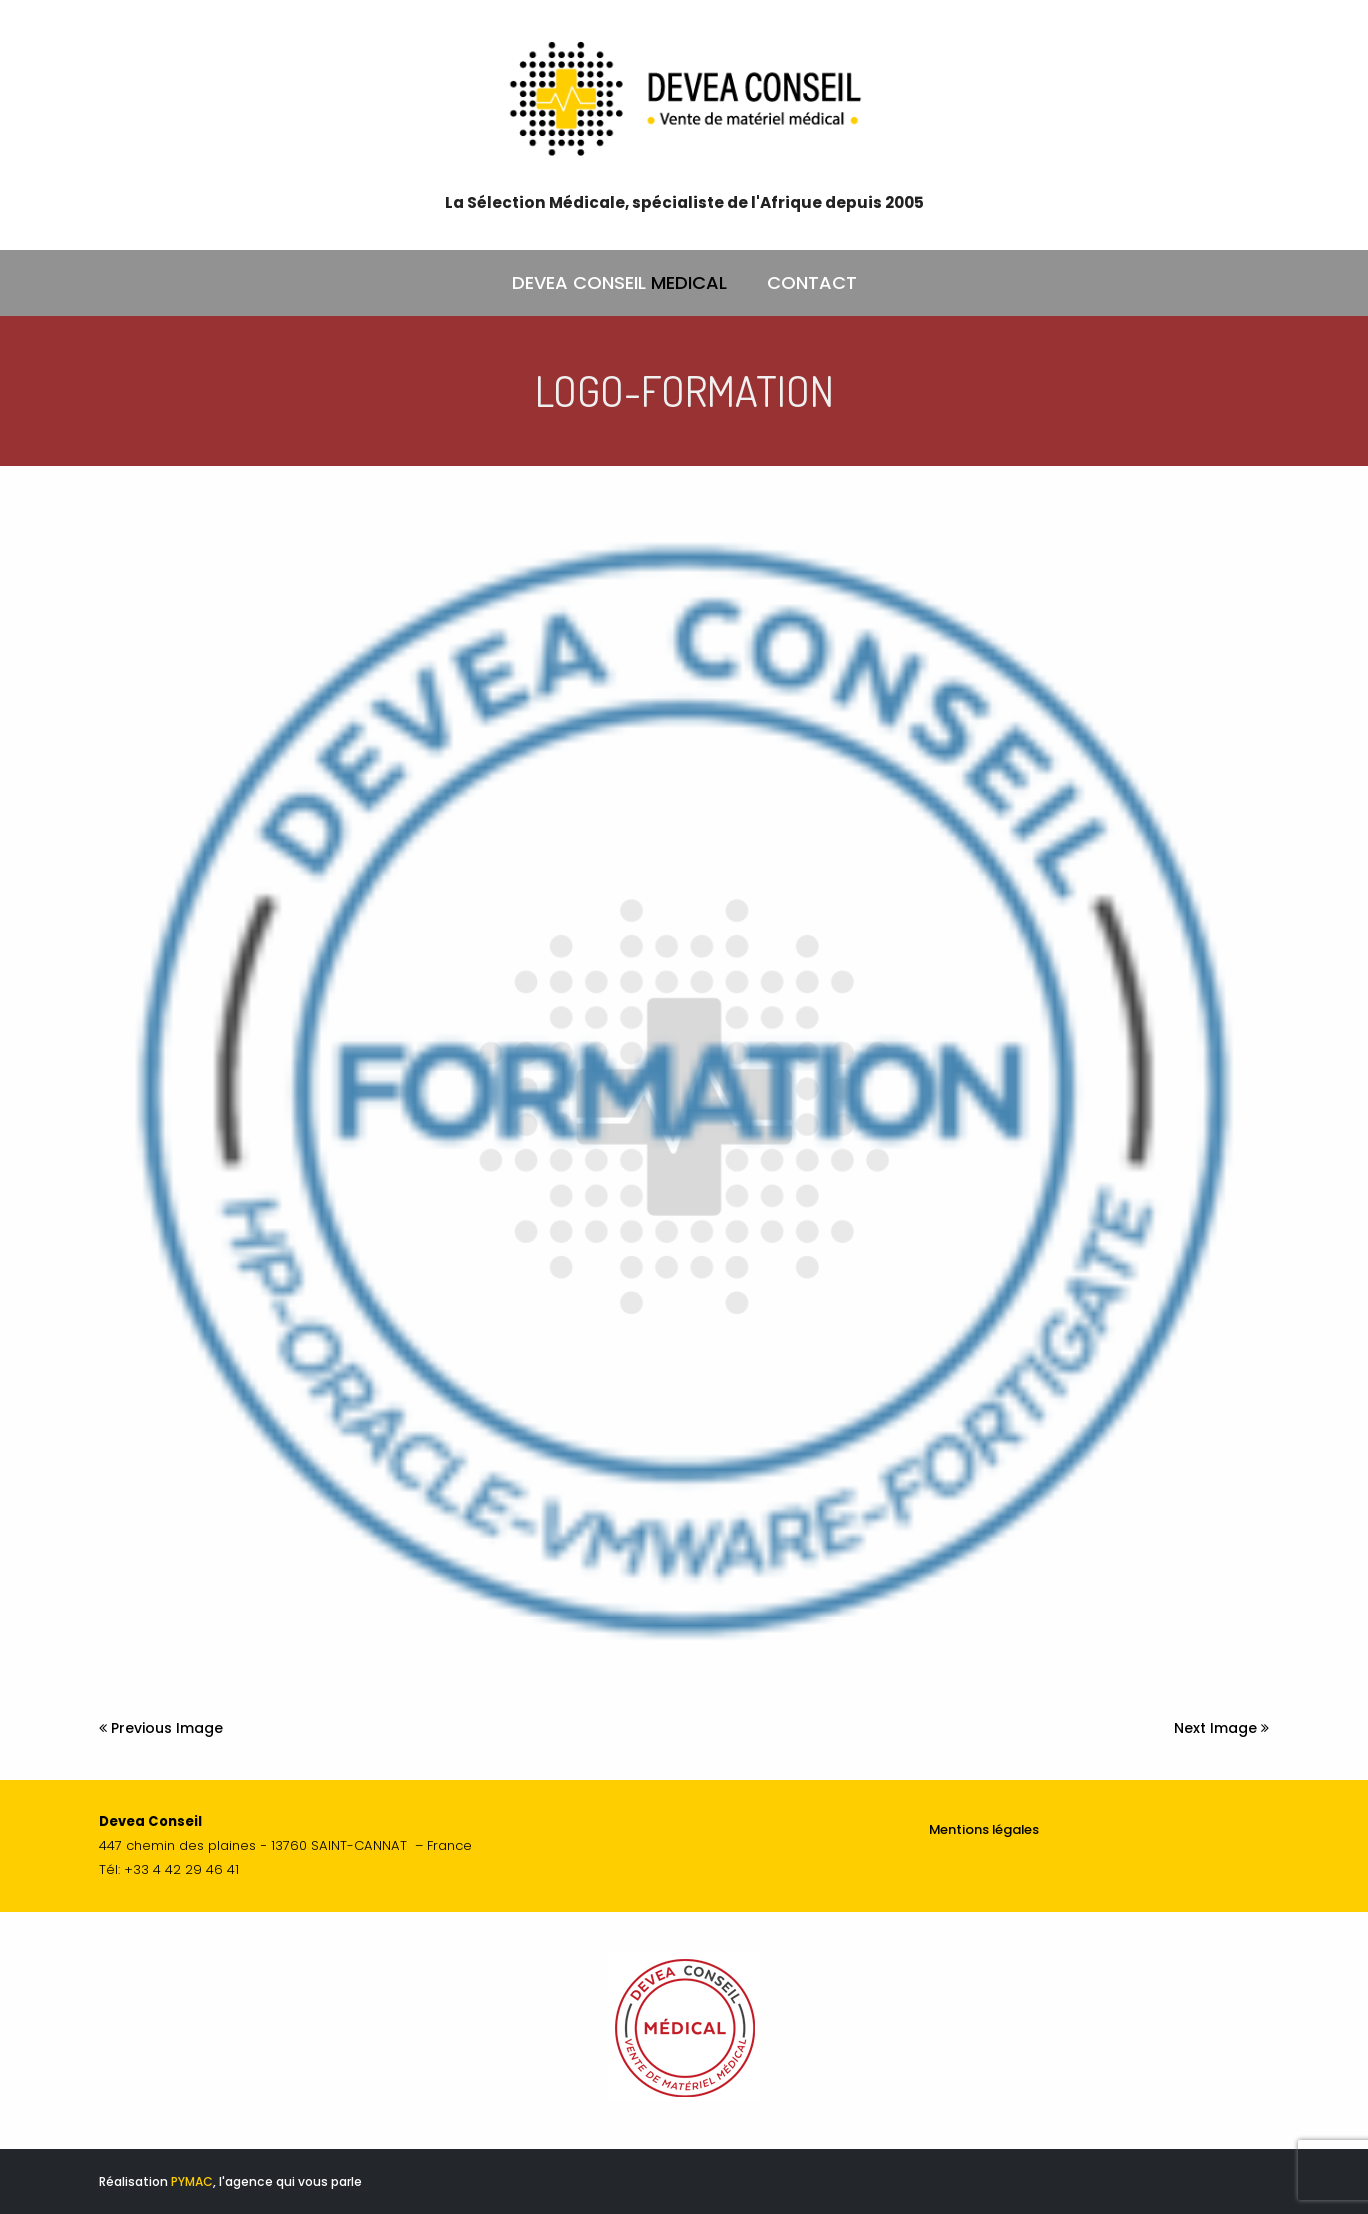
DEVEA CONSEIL (619, 283)
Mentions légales (984, 1829)
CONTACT (812, 282)
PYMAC (192, 2181)
